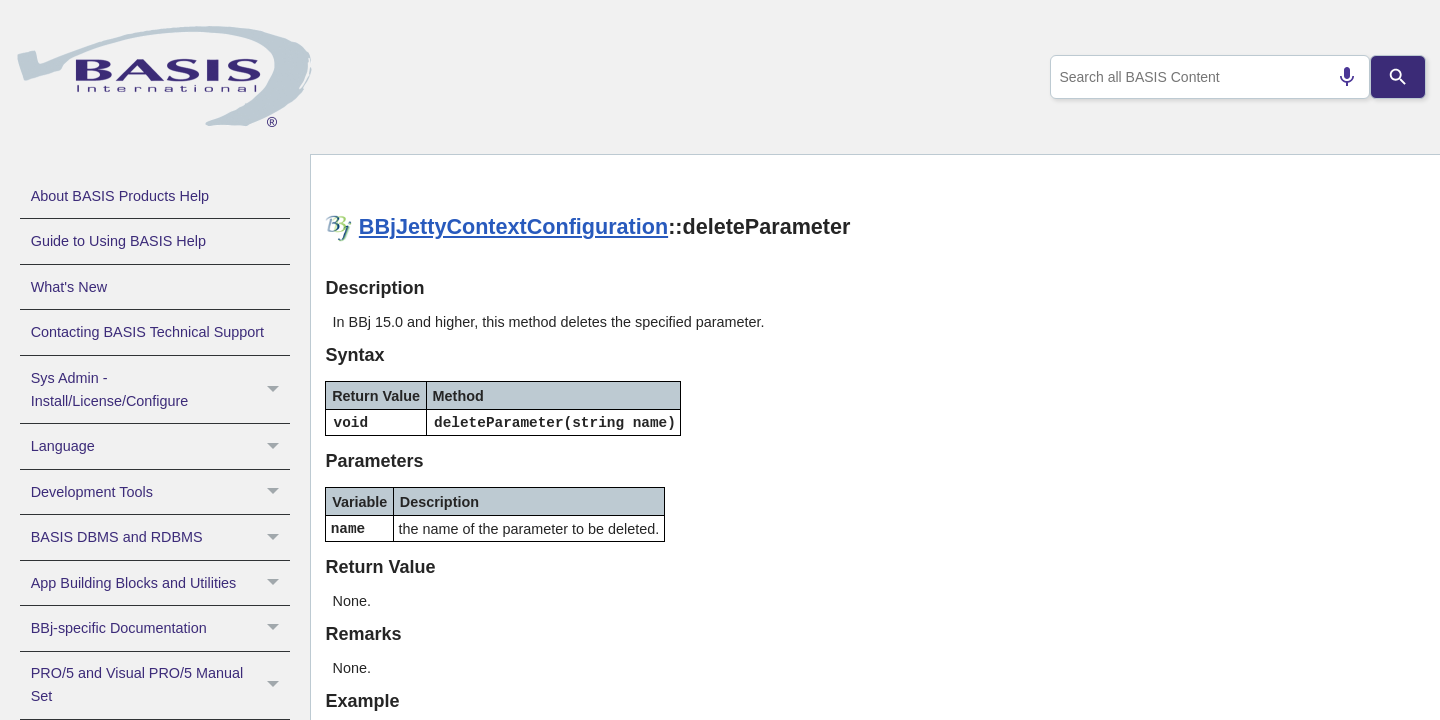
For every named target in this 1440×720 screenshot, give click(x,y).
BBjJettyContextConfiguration (513, 226)
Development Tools (160, 492)
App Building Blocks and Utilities (160, 583)
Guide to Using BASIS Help (118, 241)
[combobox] (1206, 77)
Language (160, 446)
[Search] (1398, 77)
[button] (275, 390)
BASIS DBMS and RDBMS (160, 537)
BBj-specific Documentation (160, 628)
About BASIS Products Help (120, 196)
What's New (69, 287)
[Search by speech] (1339, 77)
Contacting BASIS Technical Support (147, 332)
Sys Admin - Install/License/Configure (160, 390)
